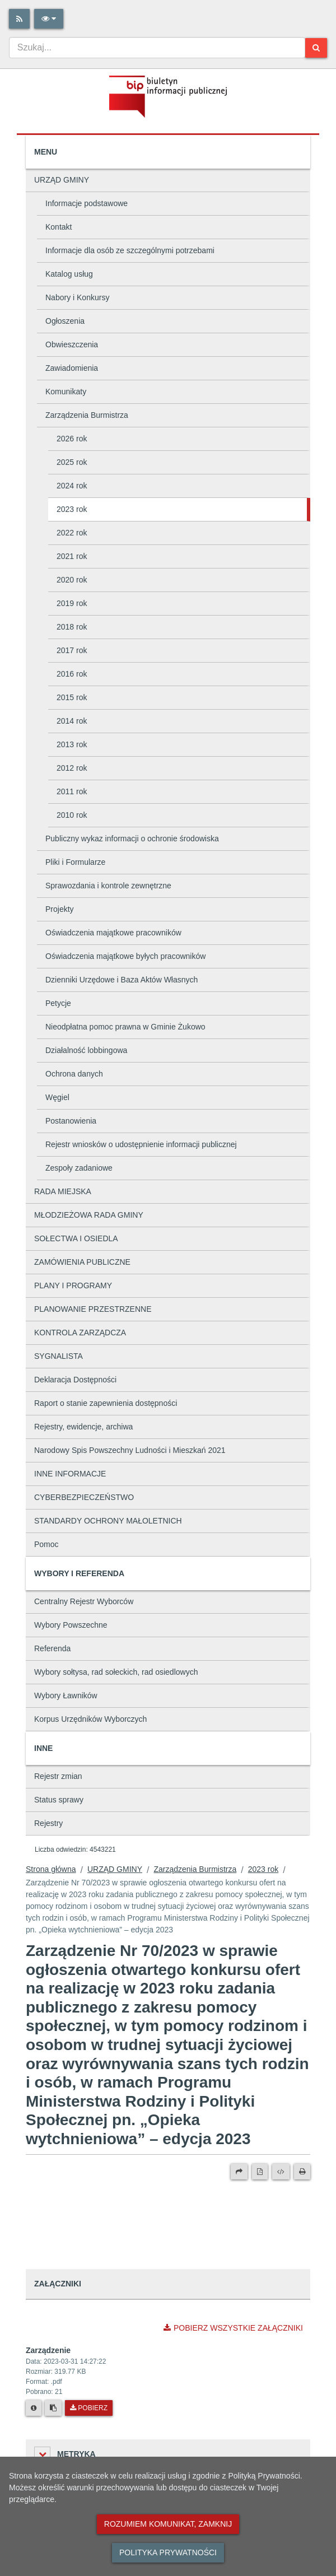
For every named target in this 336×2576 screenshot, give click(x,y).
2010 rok (72, 814)
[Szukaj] (316, 48)
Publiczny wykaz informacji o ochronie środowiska (132, 838)
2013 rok (72, 744)
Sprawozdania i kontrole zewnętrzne (108, 885)
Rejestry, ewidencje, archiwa (83, 1426)
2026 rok (72, 438)
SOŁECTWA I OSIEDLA (76, 1238)
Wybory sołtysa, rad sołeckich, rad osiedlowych (116, 1671)
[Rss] (19, 19)
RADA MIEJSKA (62, 1191)
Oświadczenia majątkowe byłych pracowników (125, 956)
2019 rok (72, 603)
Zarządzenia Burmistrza (86, 415)
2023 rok (72, 509)
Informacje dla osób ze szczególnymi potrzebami (129, 250)
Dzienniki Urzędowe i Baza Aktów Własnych (121, 979)
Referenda (52, 1648)
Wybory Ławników (65, 1695)
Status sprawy (58, 1799)
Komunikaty (65, 391)
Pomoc (46, 1544)
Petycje (58, 1003)
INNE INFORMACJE (70, 1473)
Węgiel (57, 1097)
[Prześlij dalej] (239, 2171)
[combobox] (157, 48)
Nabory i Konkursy (77, 297)
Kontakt (58, 226)
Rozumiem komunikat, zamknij (168, 2523)
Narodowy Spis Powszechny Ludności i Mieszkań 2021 (130, 1450)
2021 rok (72, 556)
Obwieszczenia (71, 344)
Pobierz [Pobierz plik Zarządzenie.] (89, 2408)
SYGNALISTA (58, 1356)
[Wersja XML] (281, 2171)
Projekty (59, 909)
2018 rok (72, 626)
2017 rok (72, 650)
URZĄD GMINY (61, 179)
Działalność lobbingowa (86, 1050)
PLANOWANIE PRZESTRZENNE (93, 1309)
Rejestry (48, 1823)
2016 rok (72, 673)
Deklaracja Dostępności (75, 1379)
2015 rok (72, 697)
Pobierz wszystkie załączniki (233, 2327)
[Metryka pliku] (33, 2408)
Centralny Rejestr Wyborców (83, 1601)
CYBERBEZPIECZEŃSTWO (84, 1497)
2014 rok (72, 720)
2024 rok (72, 485)
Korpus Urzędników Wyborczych (90, 1719)
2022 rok (72, 532)
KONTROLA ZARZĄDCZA (80, 1332)
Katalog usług (69, 273)
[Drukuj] (302, 2171)
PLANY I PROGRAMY (73, 1285)
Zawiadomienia (71, 368)
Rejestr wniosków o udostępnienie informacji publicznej (141, 1144)
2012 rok (72, 767)
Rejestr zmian (58, 1776)
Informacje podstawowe (86, 203)
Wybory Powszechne (71, 1624)
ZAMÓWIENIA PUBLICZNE (82, 1261)
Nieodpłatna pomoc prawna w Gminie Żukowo (125, 1026)
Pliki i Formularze (75, 862)
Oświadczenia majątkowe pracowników (113, 932)
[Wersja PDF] (260, 2171)
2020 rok (72, 579)
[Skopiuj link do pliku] (53, 2408)
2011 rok (72, 791)
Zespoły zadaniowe (79, 1167)
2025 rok (72, 462)
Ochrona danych (74, 1073)
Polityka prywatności (168, 2552)
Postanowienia (70, 1120)
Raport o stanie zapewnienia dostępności (105, 1403)
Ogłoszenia (65, 320)
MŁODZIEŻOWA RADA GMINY (88, 1214)
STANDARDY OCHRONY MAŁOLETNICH (108, 1520)
